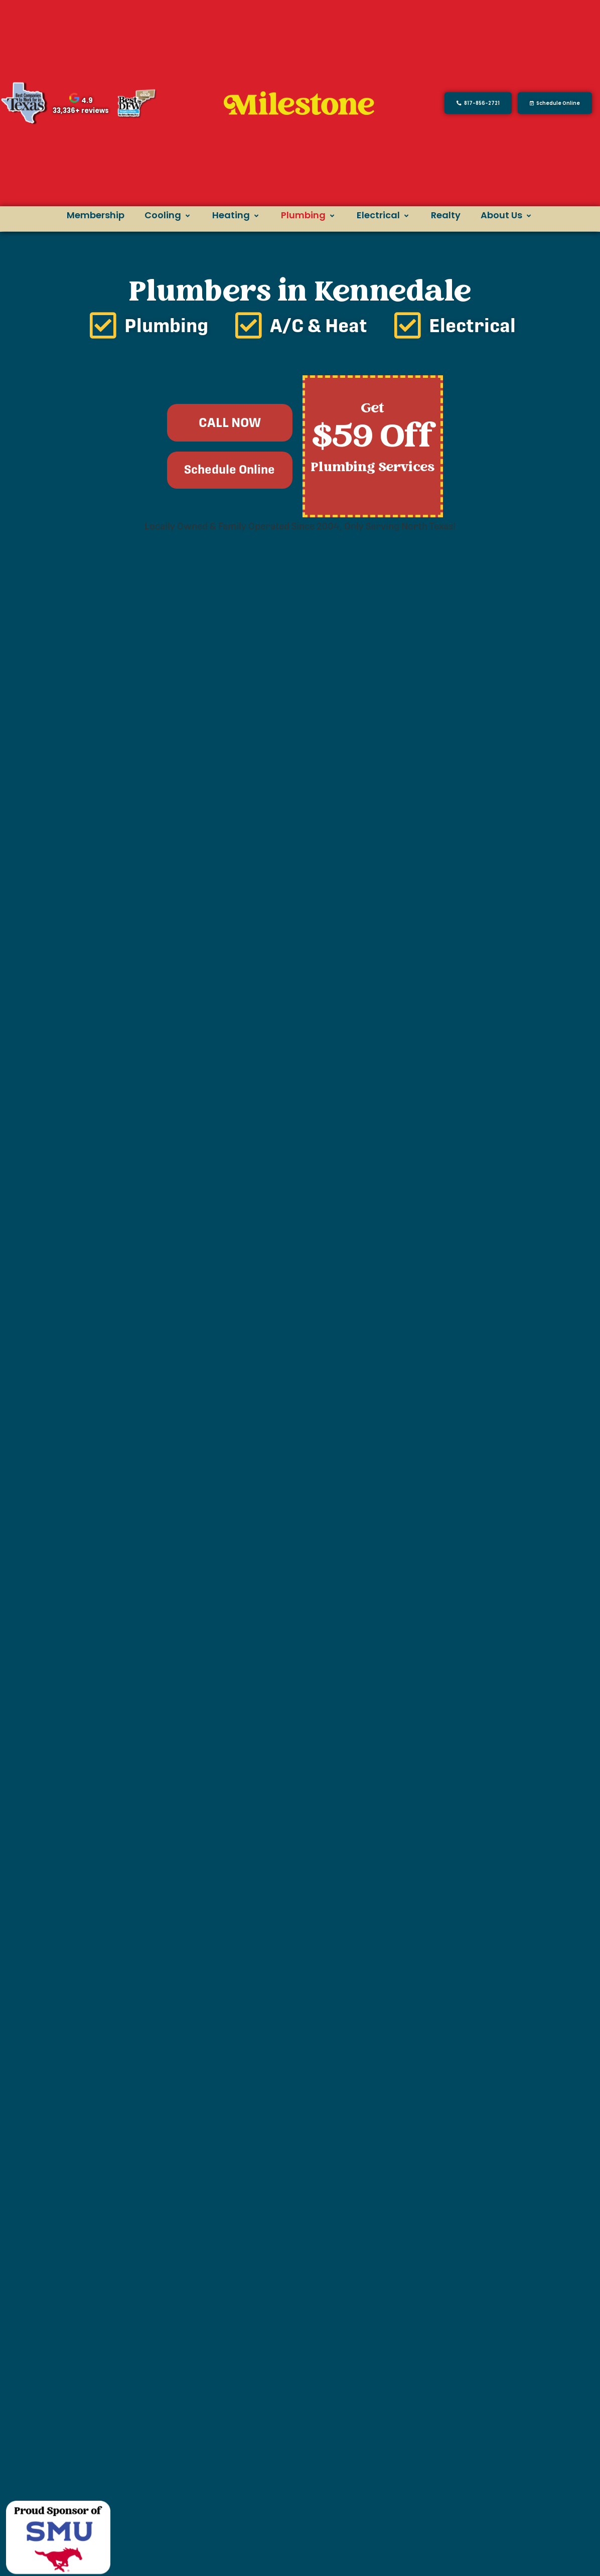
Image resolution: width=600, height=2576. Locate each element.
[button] (555, 103)
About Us (507, 215)
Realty (446, 215)
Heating (236, 215)
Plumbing (309, 215)
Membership (95, 215)
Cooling (168, 215)
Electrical (384, 215)
